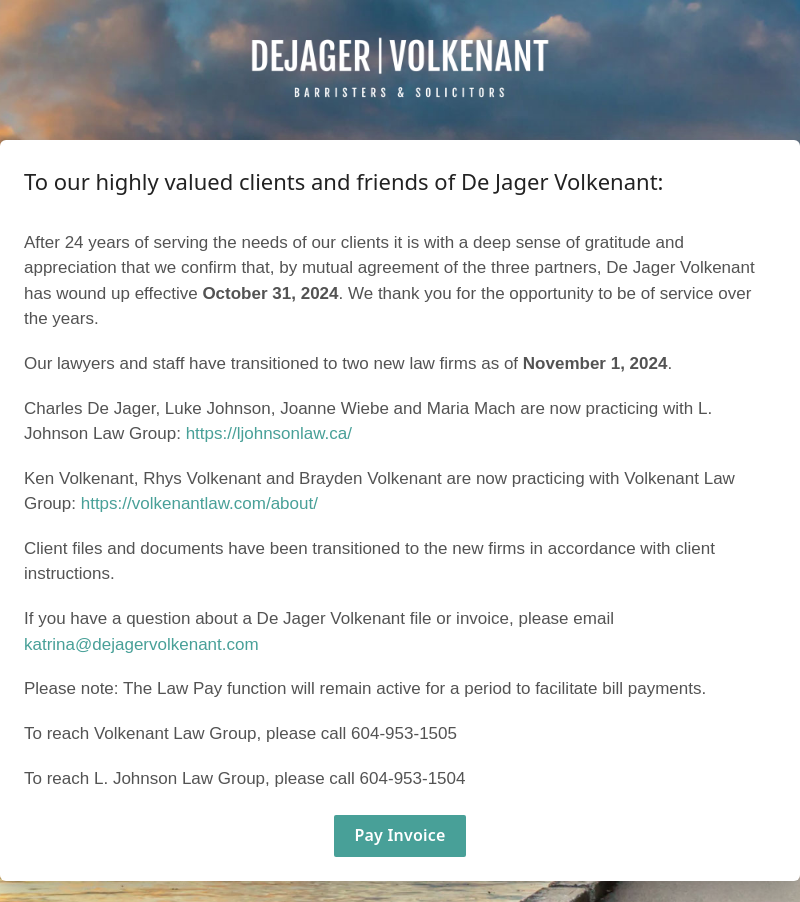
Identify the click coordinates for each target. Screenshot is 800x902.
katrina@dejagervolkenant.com (141, 644)
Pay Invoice (399, 835)
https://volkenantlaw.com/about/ (199, 503)
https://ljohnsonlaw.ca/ (269, 433)
